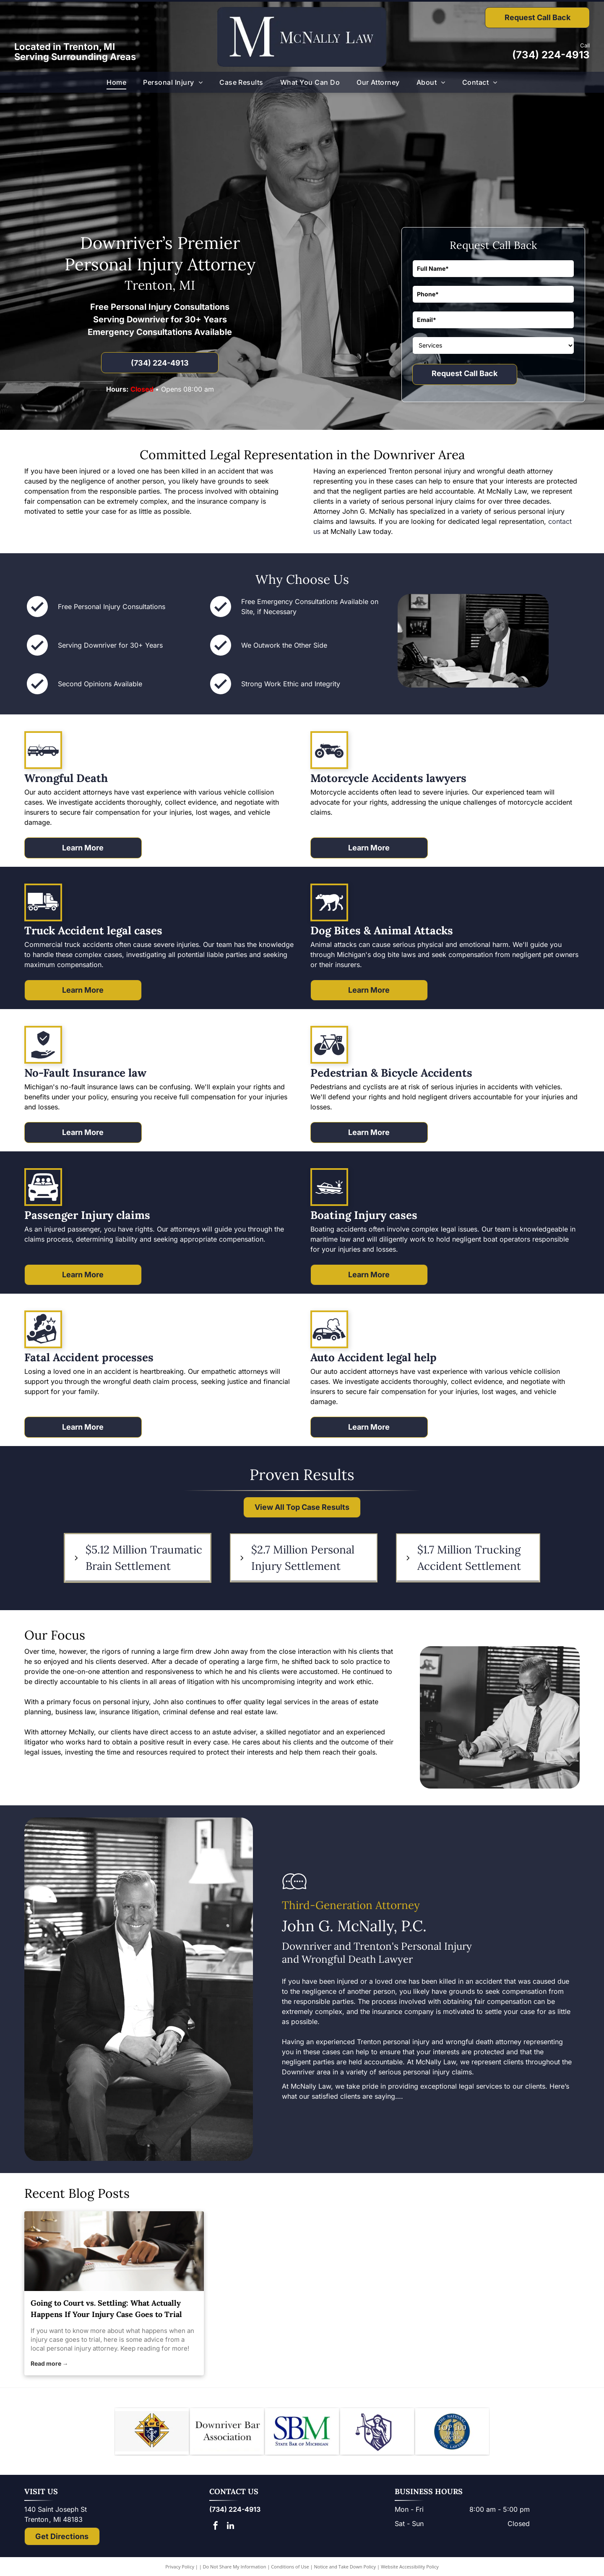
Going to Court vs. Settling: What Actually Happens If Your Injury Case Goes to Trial (106, 2308)
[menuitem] (116, 82)
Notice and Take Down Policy (345, 2570)
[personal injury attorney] (114, 2251)
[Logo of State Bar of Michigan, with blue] (302, 2433)
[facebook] (215, 2530)
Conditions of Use (290, 2570)
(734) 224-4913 (551, 55)
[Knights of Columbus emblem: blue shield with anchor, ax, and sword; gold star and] (152, 2433)
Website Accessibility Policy (410, 2570)
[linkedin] (230, 2530)
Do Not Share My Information (234, 2570)
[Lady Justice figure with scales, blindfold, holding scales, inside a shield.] (377, 2433)
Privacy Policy (179, 2570)
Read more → (49, 2363)
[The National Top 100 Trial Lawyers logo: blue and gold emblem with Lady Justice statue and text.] (452, 2433)
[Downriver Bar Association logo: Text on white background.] (227, 2433)
